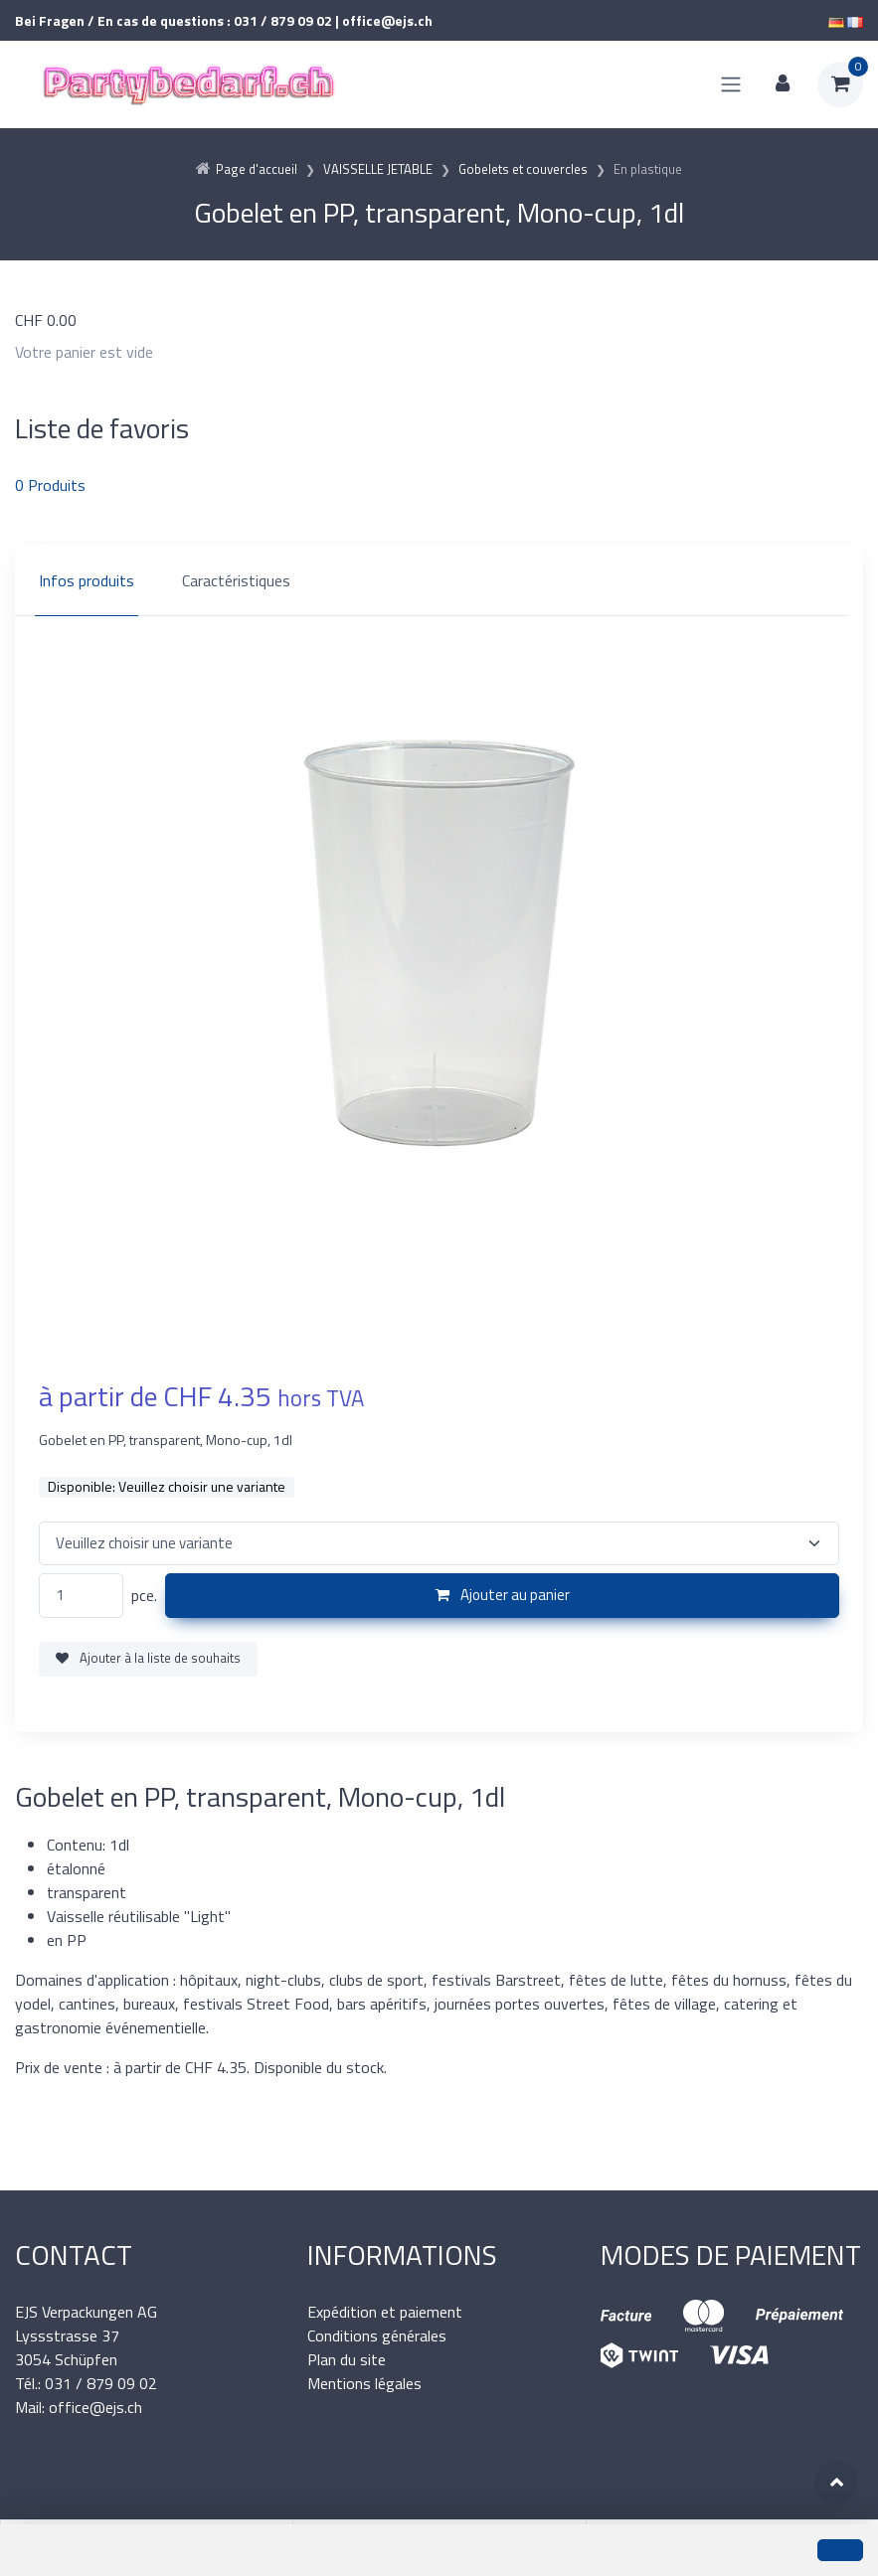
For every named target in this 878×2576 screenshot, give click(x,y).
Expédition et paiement (384, 2312)
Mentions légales (364, 2383)
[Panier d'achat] (840, 84)
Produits (50, 485)
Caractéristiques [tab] (236, 580)
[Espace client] (782, 84)
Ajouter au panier (503, 1594)
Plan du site (346, 2359)
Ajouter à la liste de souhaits (148, 1658)
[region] (439, 580)
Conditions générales (376, 2335)
